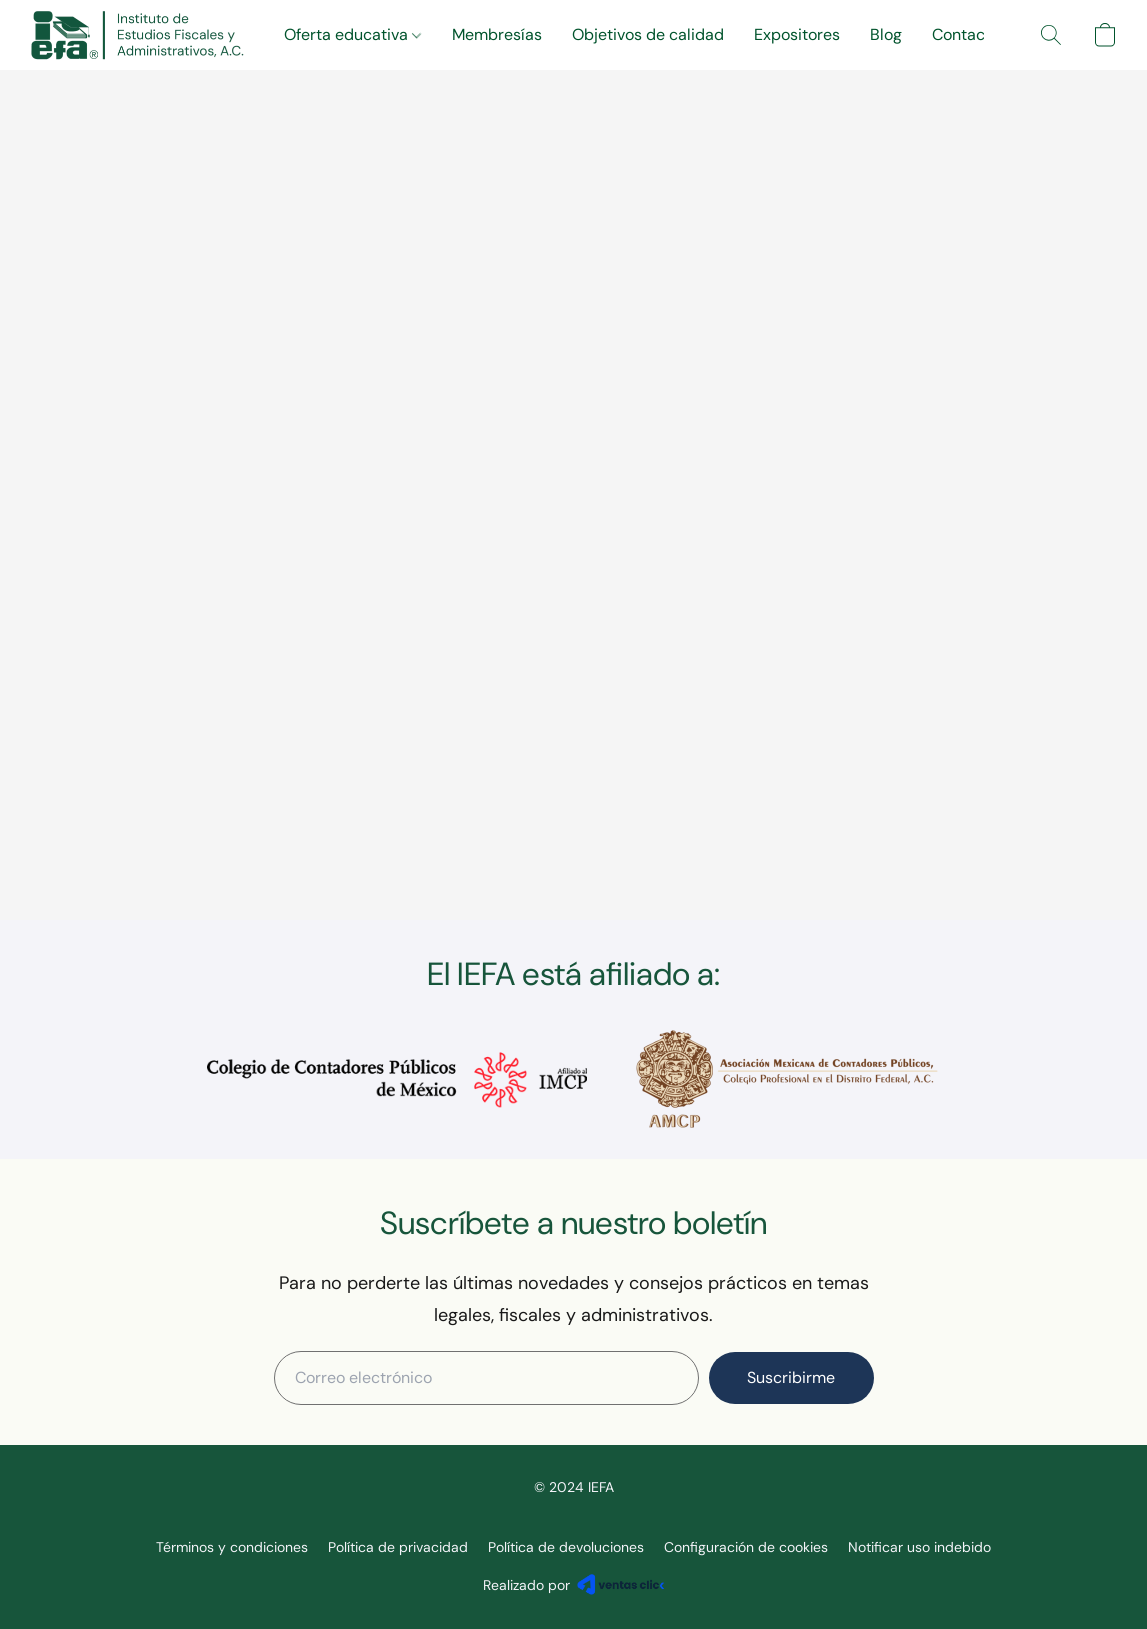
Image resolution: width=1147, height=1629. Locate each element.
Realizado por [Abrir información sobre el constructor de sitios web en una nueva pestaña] (574, 1584)
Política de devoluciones (566, 1547)
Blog (886, 34)
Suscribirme (791, 1377)
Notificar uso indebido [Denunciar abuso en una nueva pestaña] (919, 1547)
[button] (137, 35)
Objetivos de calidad (648, 34)
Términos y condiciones (232, 1547)
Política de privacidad (398, 1547)
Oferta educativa (352, 34)
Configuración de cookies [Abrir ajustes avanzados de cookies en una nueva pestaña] (746, 1547)
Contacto (966, 34)
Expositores (797, 34)
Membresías (497, 34)
